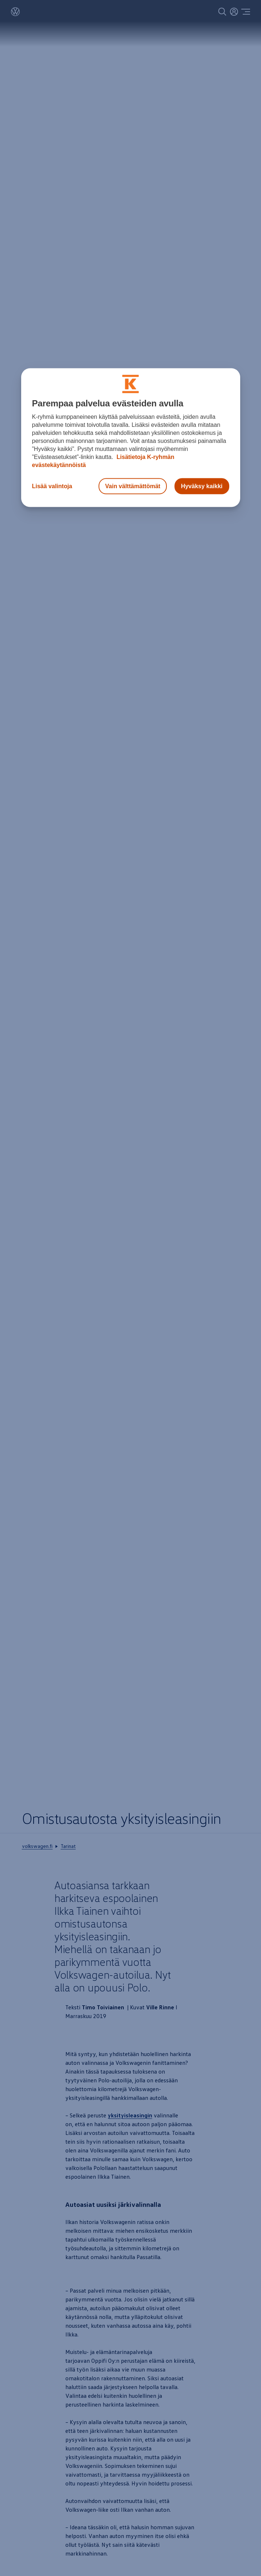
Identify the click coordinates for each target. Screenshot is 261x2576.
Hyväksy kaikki (202, 486)
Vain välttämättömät (132, 486)
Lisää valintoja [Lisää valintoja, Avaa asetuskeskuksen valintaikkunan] (52, 486)
